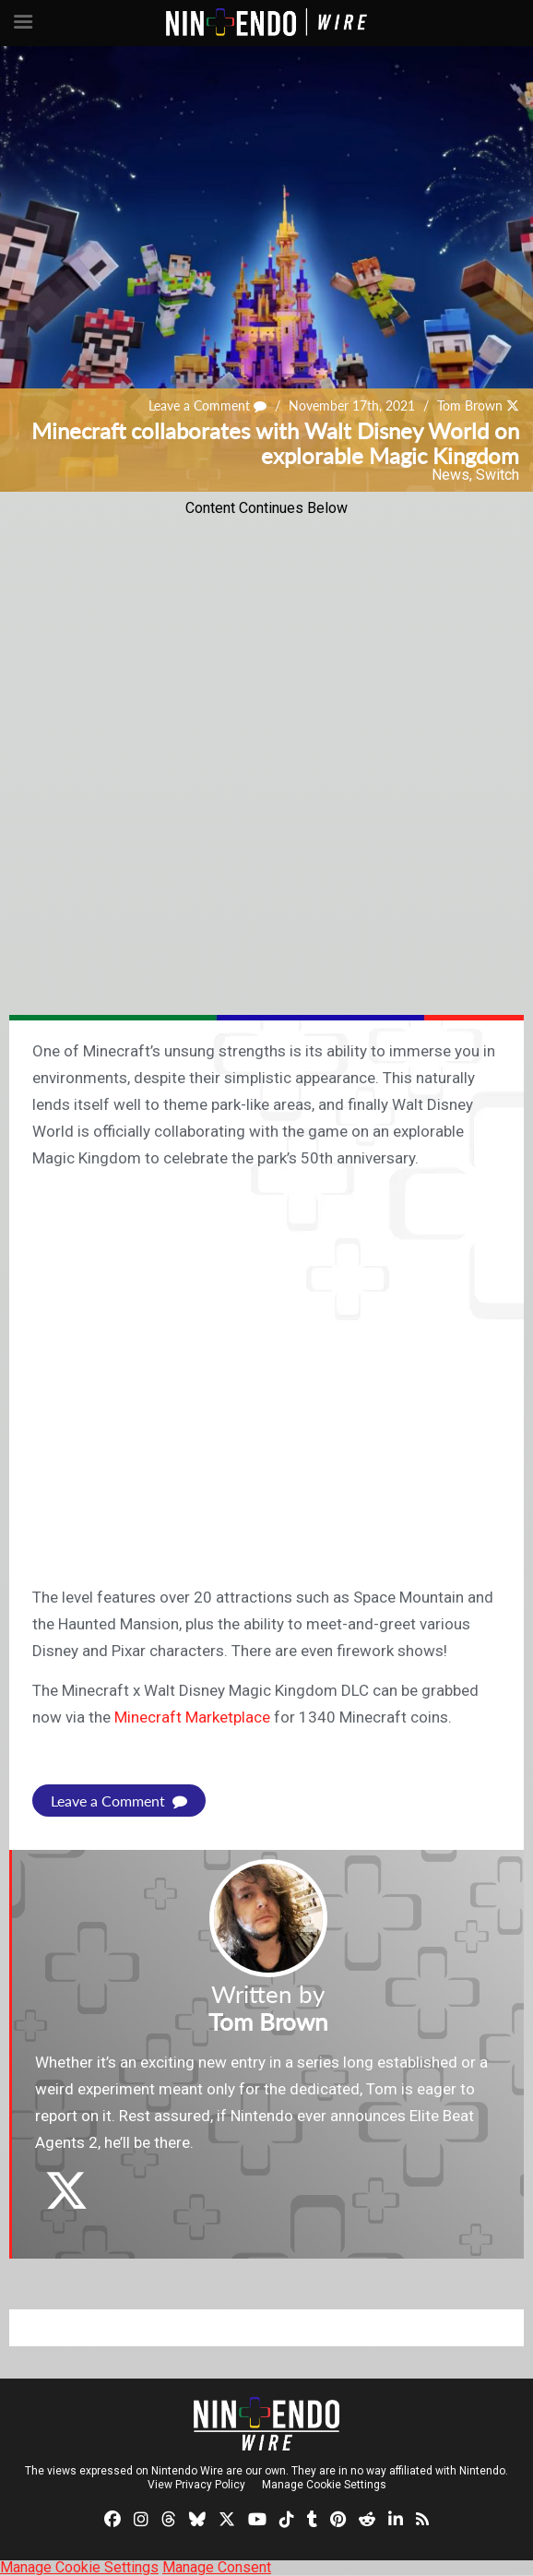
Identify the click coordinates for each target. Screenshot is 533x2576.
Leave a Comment (207, 405)
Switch (497, 474)
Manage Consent (216, 2567)
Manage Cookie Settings (324, 2484)
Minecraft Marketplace (192, 1717)
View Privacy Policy (196, 2484)
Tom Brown (470, 405)
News (450, 474)
